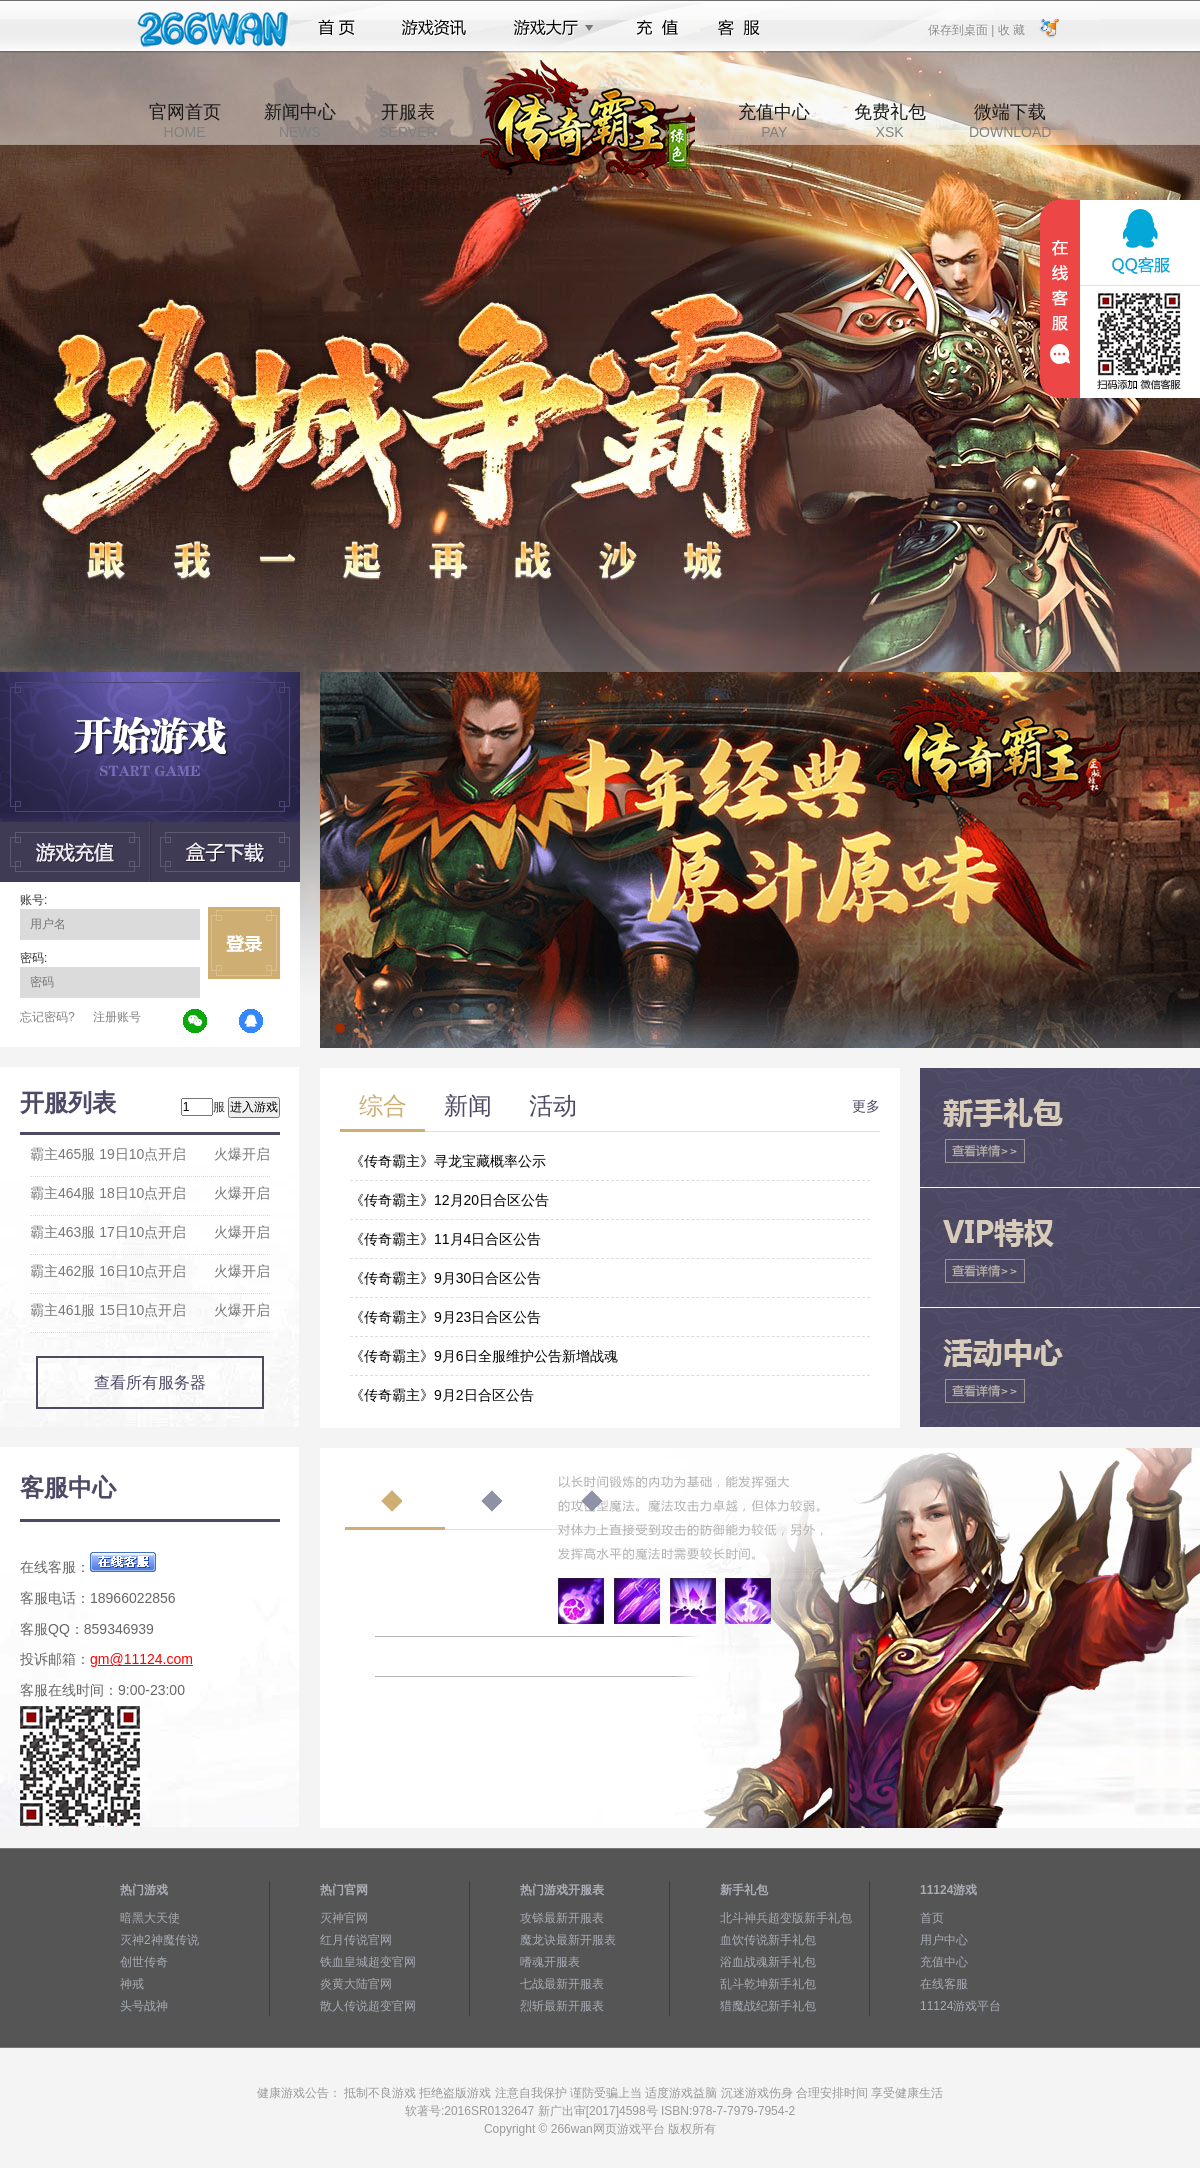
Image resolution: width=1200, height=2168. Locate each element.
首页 (336, 28)
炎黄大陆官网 (356, 1984)
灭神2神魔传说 (159, 1940)
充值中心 (774, 121)
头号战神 (144, 2006)
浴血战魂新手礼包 (768, 1962)
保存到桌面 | (962, 29)
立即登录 (244, 943)
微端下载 (1010, 121)
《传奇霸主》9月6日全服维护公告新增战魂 (484, 1356)
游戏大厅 (548, 28)
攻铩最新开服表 (562, 1918)
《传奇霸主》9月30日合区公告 (445, 1278)
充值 (656, 28)
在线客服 (944, 1984)
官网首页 (185, 121)
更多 (866, 1106)
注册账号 (117, 1017)
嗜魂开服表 (550, 1962)
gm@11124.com (141, 1659)
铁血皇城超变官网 (368, 1962)
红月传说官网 (356, 1940)
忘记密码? (47, 1017)
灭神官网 (344, 1918)
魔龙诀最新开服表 (568, 1940)
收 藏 (1010, 29)
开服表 (407, 121)
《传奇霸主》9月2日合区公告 (442, 1395)
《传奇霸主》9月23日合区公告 (445, 1317)
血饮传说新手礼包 (768, 1940)
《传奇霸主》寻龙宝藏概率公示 (448, 1161)
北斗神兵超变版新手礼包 (786, 1918)
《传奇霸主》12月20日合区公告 (449, 1200)
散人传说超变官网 (368, 2006)
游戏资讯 (434, 28)
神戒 (132, 1984)
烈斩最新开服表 (562, 2006)
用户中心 (944, 1940)
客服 (739, 28)
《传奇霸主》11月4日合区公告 (445, 1239)
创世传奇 (144, 1962)
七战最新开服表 (562, 1984)
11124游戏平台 (960, 2006)
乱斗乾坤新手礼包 (768, 1984)
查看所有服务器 (150, 1382)
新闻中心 (300, 121)
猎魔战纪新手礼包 (768, 2006)
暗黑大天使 (150, 1918)
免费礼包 (890, 121)
